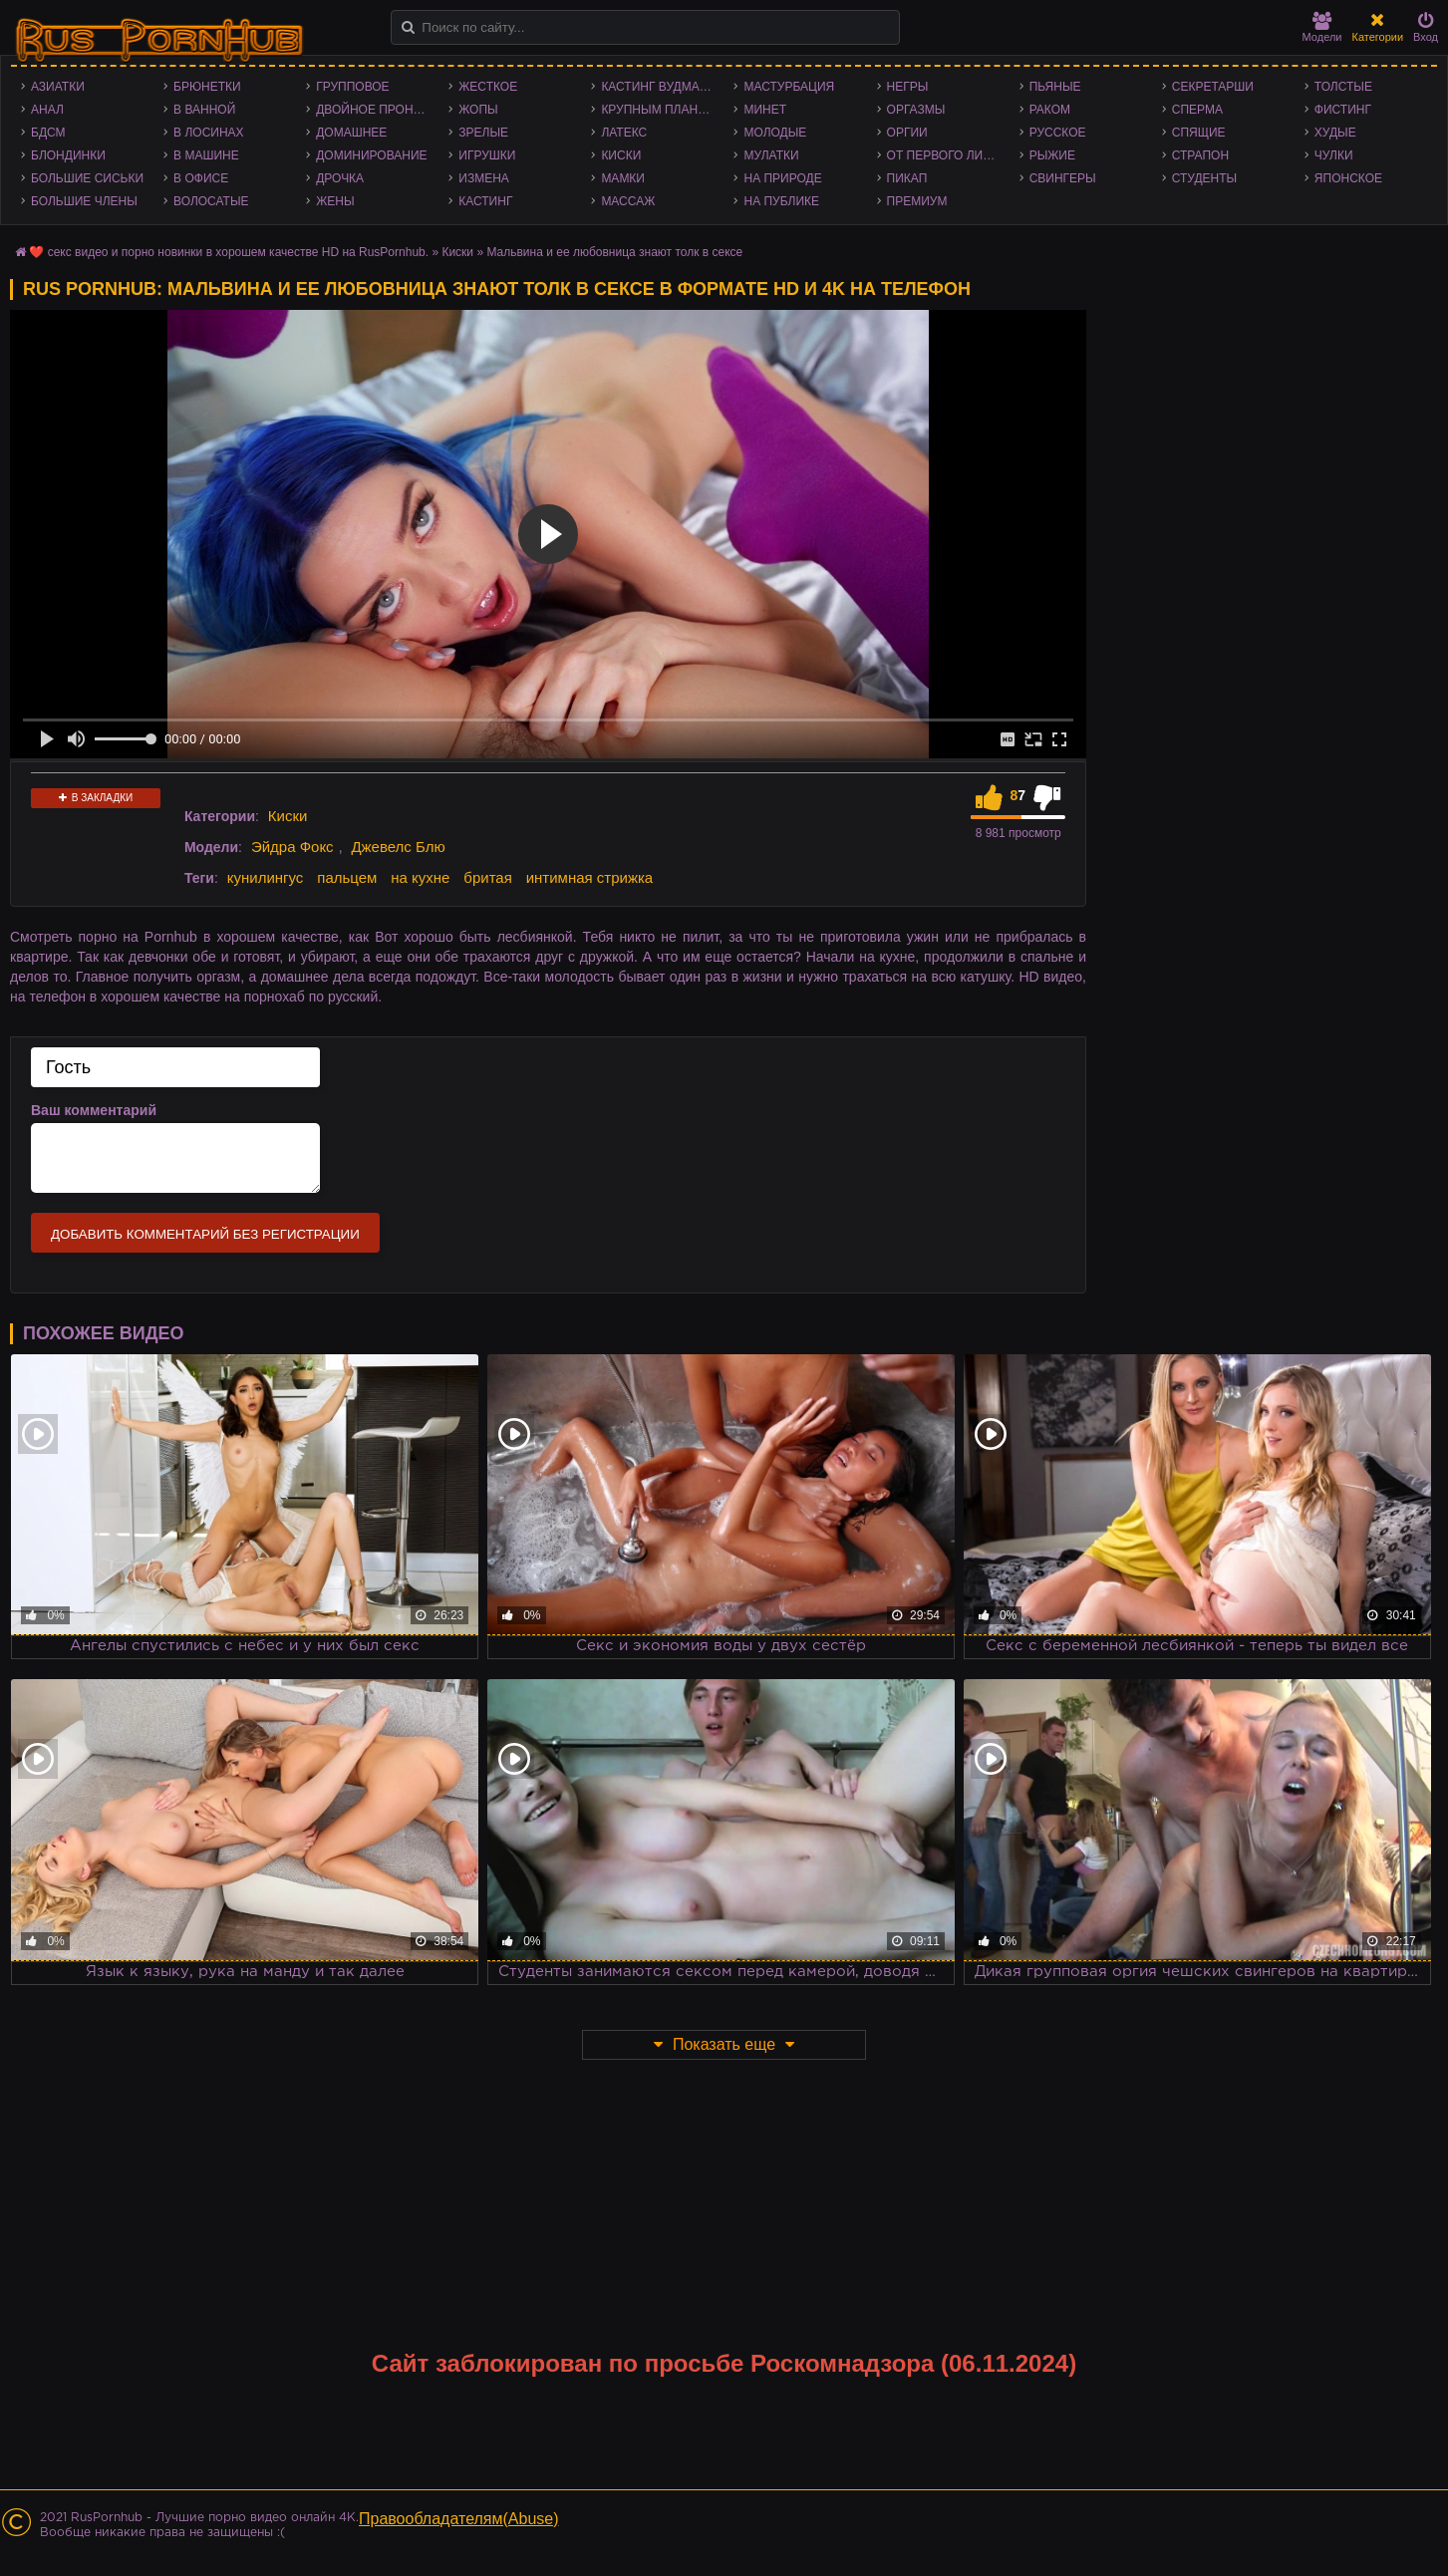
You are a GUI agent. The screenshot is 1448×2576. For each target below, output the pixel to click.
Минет (764, 110)
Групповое (352, 87)
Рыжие (1052, 155)
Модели (1322, 27)
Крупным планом (659, 110)
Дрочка (340, 178)
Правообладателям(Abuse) (459, 2518)
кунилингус (265, 877)
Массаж (628, 201)
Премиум (917, 201)
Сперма (1197, 110)
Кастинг (485, 201)
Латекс (624, 133)
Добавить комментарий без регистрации (205, 1234)
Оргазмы (916, 110)
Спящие (1199, 133)
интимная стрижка (590, 877)
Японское (1348, 178)
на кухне (420, 877)
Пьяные (1055, 87)
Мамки (623, 178)
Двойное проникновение (377, 110)
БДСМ (48, 133)
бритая (487, 877)
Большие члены (84, 201)
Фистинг (1342, 110)
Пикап (907, 178)
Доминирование (371, 155)
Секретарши (1213, 87)
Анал (47, 110)
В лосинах (208, 133)
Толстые (1343, 87)
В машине (206, 155)
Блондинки (68, 155)
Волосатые (210, 201)
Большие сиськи (87, 178)
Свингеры (1062, 178)
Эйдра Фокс (292, 846)
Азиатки (58, 87)
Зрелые (483, 133)
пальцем (347, 877)
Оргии (907, 133)
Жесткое (487, 87)
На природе (782, 178)
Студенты (1204, 178)
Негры (908, 87)
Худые (1335, 133)
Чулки (1333, 155)
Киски (621, 155)
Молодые (774, 133)
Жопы (477, 110)
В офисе (200, 178)
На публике (781, 201)
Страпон (1200, 155)
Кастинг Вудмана (658, 87)
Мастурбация (788, 87)
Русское (1057, 133)
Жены (335, 201)
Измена (483, 178)
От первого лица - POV (948, 155)
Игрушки (486, 155)
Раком (1049, 110)
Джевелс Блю (397, 846)
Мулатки (770, 155)
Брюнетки (207, 87)
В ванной (204, 110)
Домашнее (351, 133)
